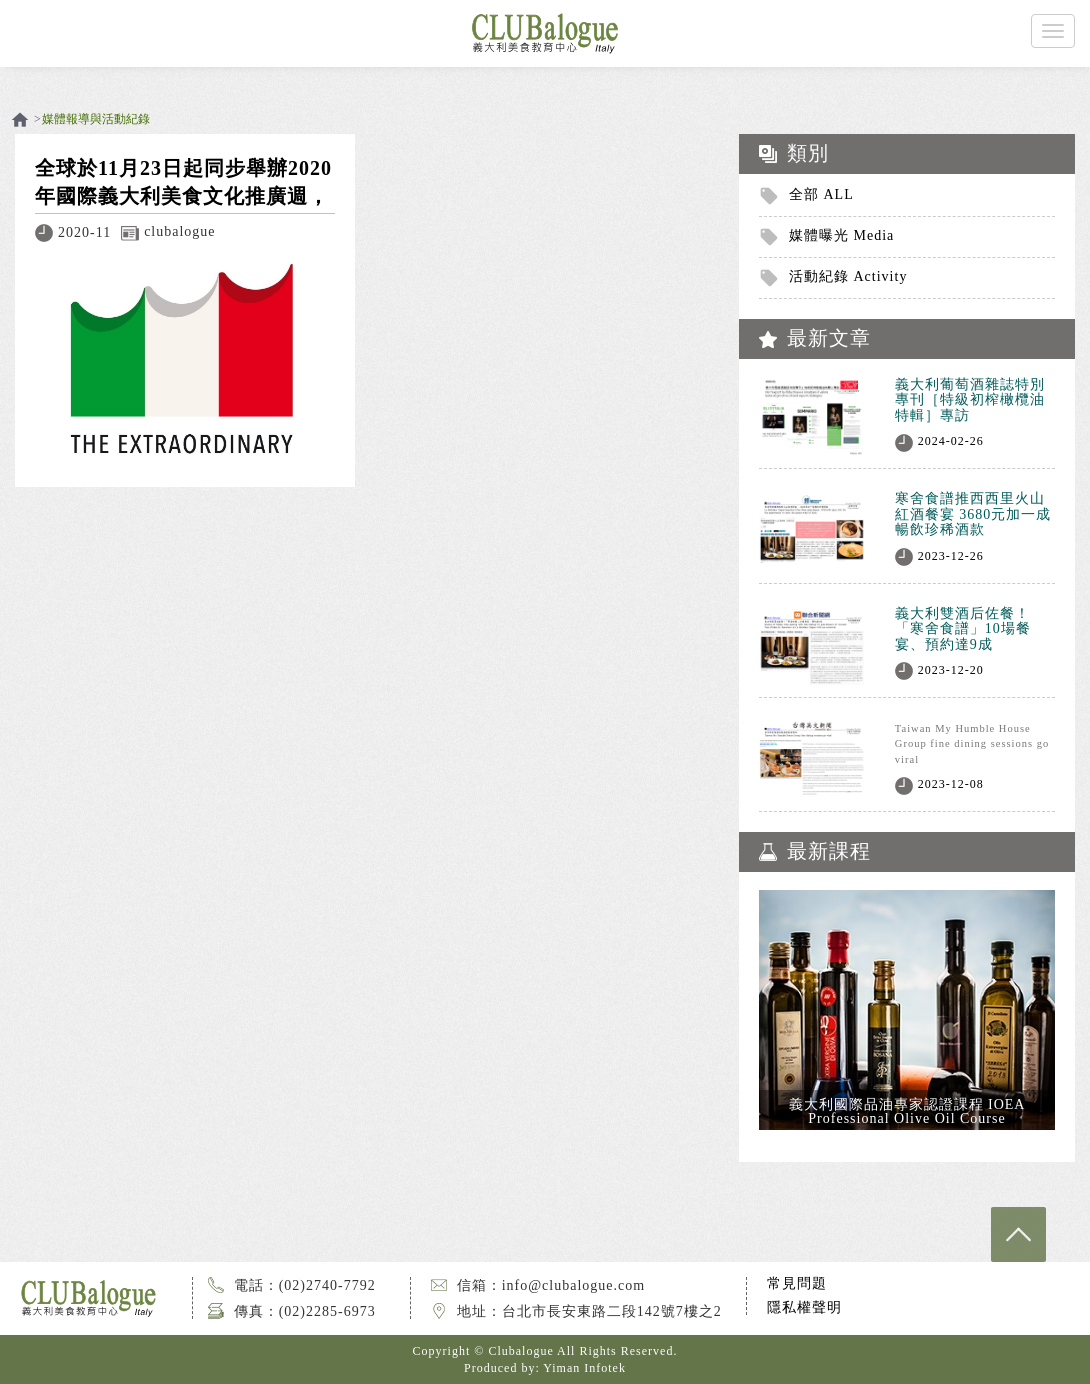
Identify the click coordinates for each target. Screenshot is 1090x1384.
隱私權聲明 (804, 1307)
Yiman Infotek (584, 1368)
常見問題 (797, 1283)
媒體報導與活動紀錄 (96, 119)
